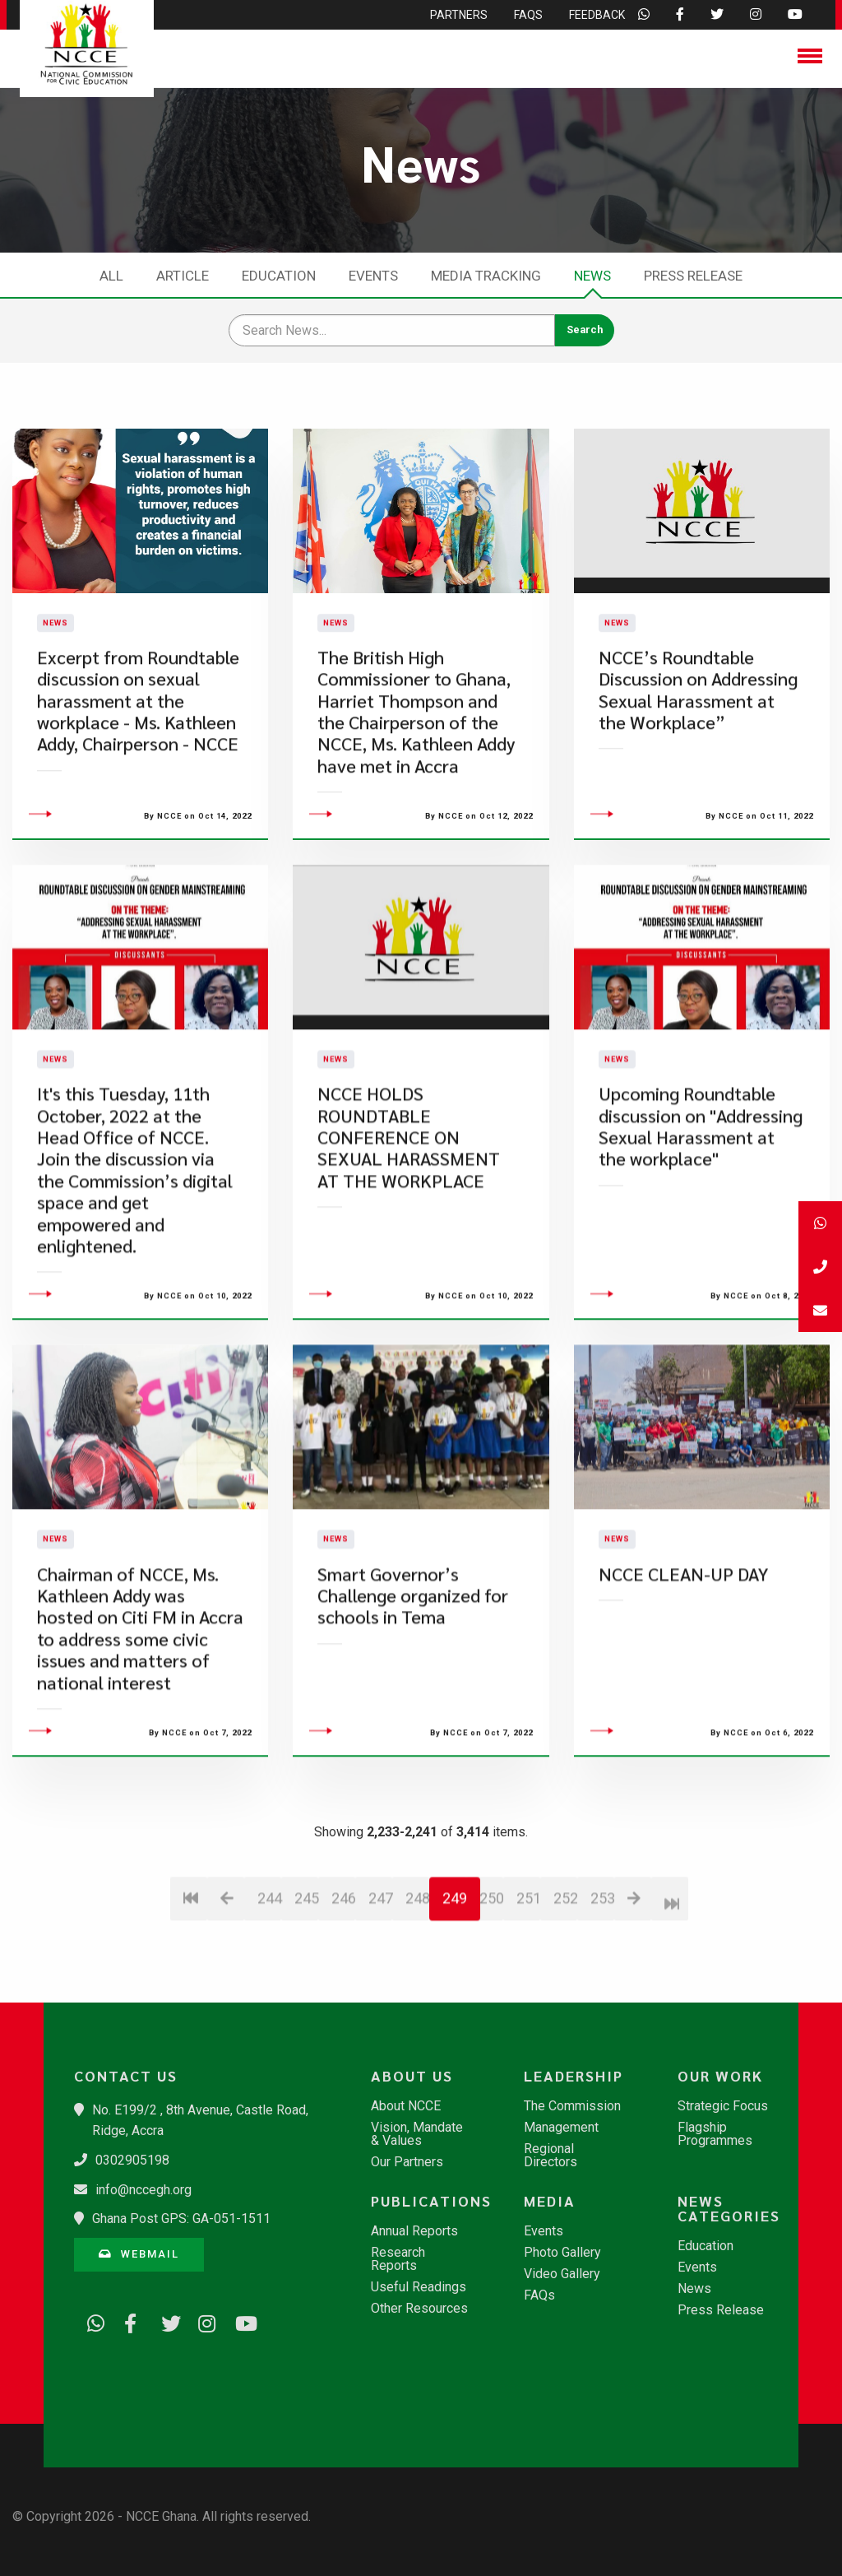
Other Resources (419, 2308)
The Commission (572, 2106)
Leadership (573, 2075)
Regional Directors (550, 2155)
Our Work (720, 2075)
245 (306, 1997)
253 (602, 1997)
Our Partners (407, 2162)
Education (279, 275)
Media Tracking (486, 275)
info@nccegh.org (143, 2190)
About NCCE (406, 2106)
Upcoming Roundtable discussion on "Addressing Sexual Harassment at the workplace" (701, 1225)
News (592, 275)
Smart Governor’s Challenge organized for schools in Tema (412, 1695)
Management (561, 2127)
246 (343, 1997)
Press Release (693, 275)
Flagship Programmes (715, 2134)
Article (182, 275)
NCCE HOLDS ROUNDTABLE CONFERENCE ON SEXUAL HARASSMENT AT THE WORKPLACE (408, 1236)
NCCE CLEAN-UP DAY (683, 1673)
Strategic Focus (723, 2106)
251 (528, 1997)
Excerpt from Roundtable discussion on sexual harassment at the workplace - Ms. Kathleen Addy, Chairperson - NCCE (138, 750)
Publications (428, 2200)
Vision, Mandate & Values (417, 2134)
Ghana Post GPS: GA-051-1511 (181, 2218)
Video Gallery (562, 2274)
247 (380, 1997)
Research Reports (398, 2259)
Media (550, 2200)
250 (491, 1997)
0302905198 (132, 2160)
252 (565, 1997)
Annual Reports (414, 2231)
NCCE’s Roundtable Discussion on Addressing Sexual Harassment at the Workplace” (698, 738)
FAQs (539, 2295)
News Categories (729, 2208)
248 (417, 1997)
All (111, 275)
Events (373, 275)
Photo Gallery (562, 2252)
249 (454, 1997)
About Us (412, 2075)
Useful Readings (418, 2287)
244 (269, 1997)
